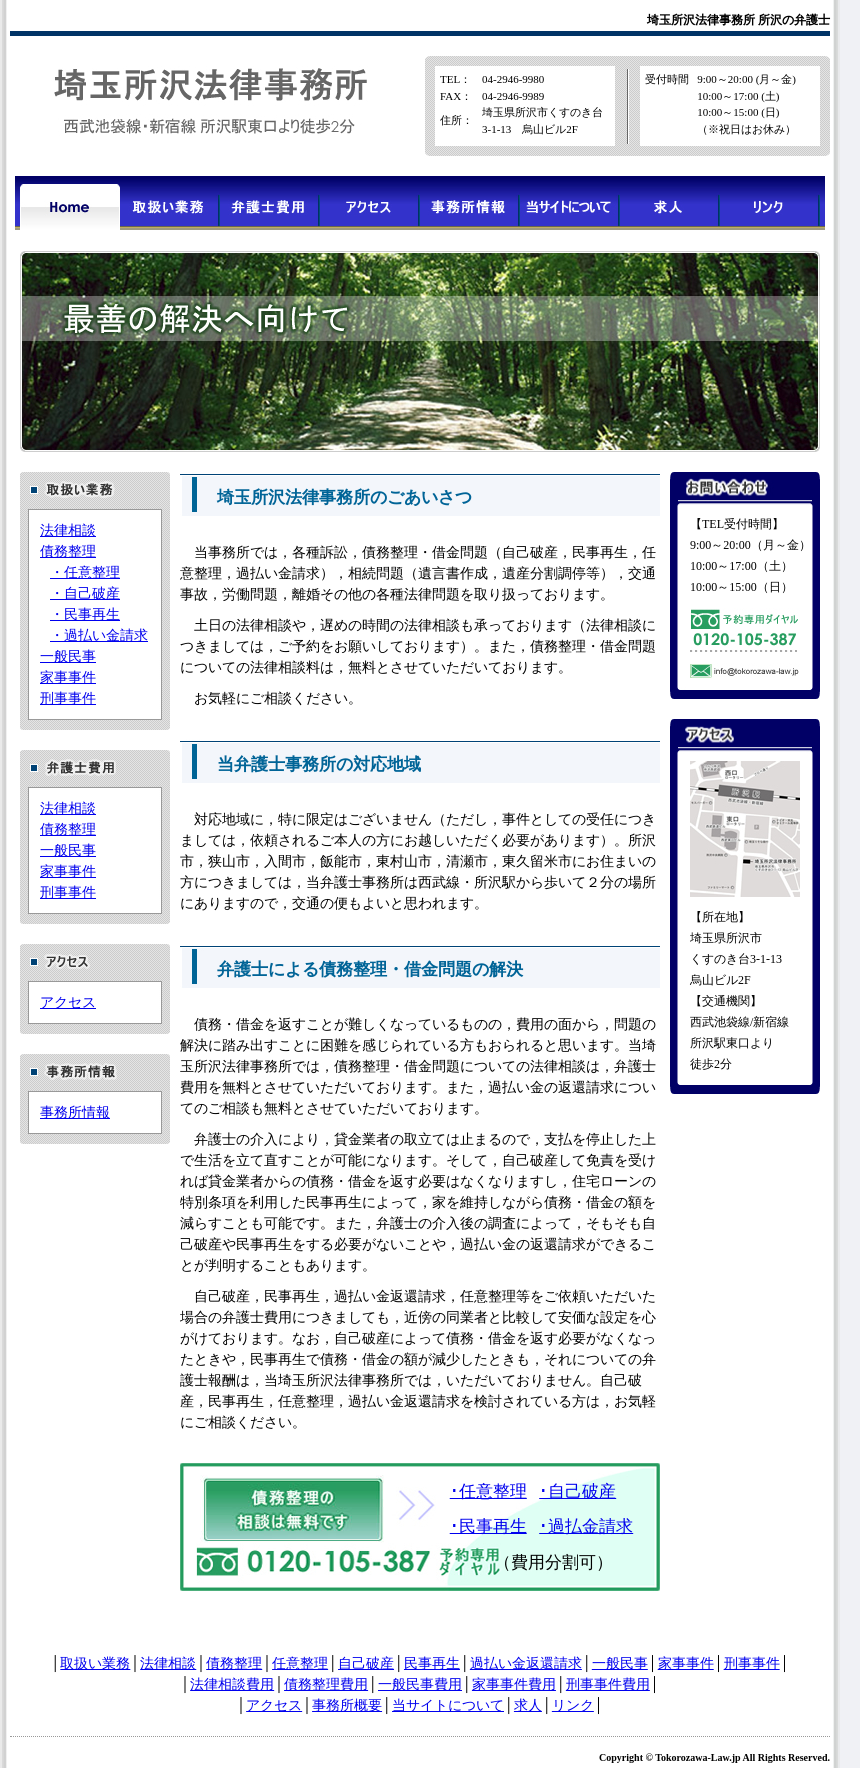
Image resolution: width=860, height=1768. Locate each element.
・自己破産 (85, 593)
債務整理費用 (326, 1684)
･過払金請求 (586, 1526)
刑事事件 (68, 698)
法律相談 (68, 530)
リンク (573, 1705)
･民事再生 (488, 1526)
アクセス (68, 1002)
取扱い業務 (95, 1663)
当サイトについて (448, 1705)
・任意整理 (85, 572)
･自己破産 (577, 1491)
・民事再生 (85, 614)
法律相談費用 (232, 1684)
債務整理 (68, 551)
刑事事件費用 (608, 1684)
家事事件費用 (514, 1684)
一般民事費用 (420, 1684)
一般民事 (68, 656)
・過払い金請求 (99, 635)
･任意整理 (488, 1491)
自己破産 (366, 1663)
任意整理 (300, 1663)
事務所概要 (347, 1705)
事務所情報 (75, 1112)
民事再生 (432, 1663)
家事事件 (68, 677)
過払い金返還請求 (526, 1663)
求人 (528, 1705)
